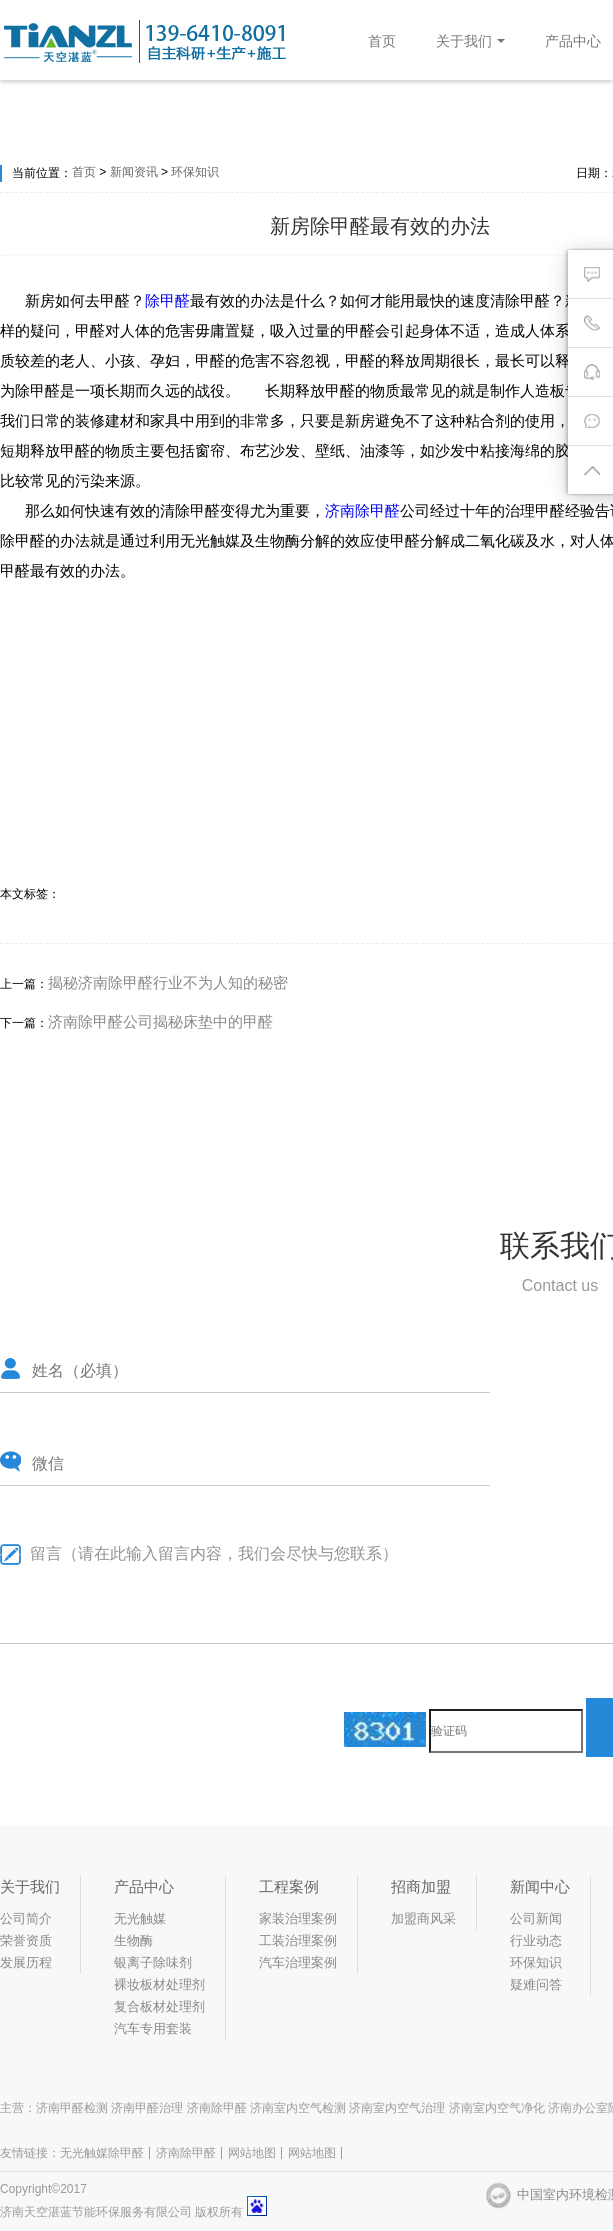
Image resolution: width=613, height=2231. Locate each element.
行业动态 (536, 1940)
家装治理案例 (298, 1918)
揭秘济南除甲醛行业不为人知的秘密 (168, 982)
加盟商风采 (423, 1918)
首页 (382, 41)
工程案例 (289, 1886)
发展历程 (26, 1962)
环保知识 (195, 172)
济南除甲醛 (362, 510)
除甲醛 (167, 300)
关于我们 (470, 41)
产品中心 (573, 41)
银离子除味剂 (153, 1962)
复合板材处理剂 (159, 2006)
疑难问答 (536, 1984)
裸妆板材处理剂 (159, 1984)
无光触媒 (140, 1918)
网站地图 (252, 2153)
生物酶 (133, 1940)
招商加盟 (421, 1886)
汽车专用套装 (153, 2028)
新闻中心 (540, 1886)
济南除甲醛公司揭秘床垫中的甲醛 (160, 1021)
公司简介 (26, 1918)
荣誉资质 (26, 1940)
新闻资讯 (134, 172)
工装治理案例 (298, 1940)
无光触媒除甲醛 (102, 2153)
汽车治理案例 (298, 1962)
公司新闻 (536, 1918)
